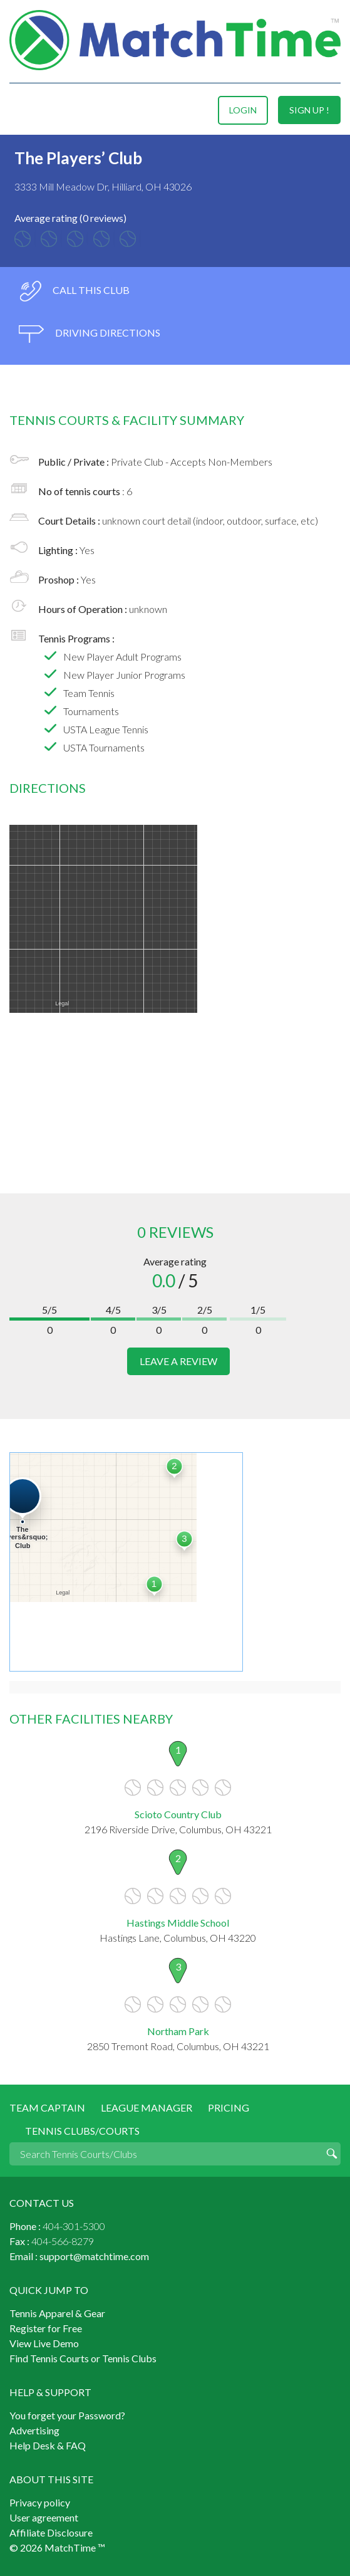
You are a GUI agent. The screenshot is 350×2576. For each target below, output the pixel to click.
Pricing (228, 2107)
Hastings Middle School (177, 1923)
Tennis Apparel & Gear (57, 2313)
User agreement (43, 2517)
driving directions (89, 333)
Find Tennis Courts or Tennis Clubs (83, 2358)
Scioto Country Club (178, 1814)
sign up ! (309, 110)
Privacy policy (39, 2502)
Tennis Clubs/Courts (82, 2131)
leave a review (178, 1361)
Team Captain (47, 2107)
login (243, 110)
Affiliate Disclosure (51, 2532)
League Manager (146, 2107)
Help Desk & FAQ (47, 2445)
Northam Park (178, 2031)
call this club (74, 291)
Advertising (34, 2430)
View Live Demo (44, 2343)
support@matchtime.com (94, 2256)
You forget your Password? (67, 2415)
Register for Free (45, 2328)
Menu (20, 110)
